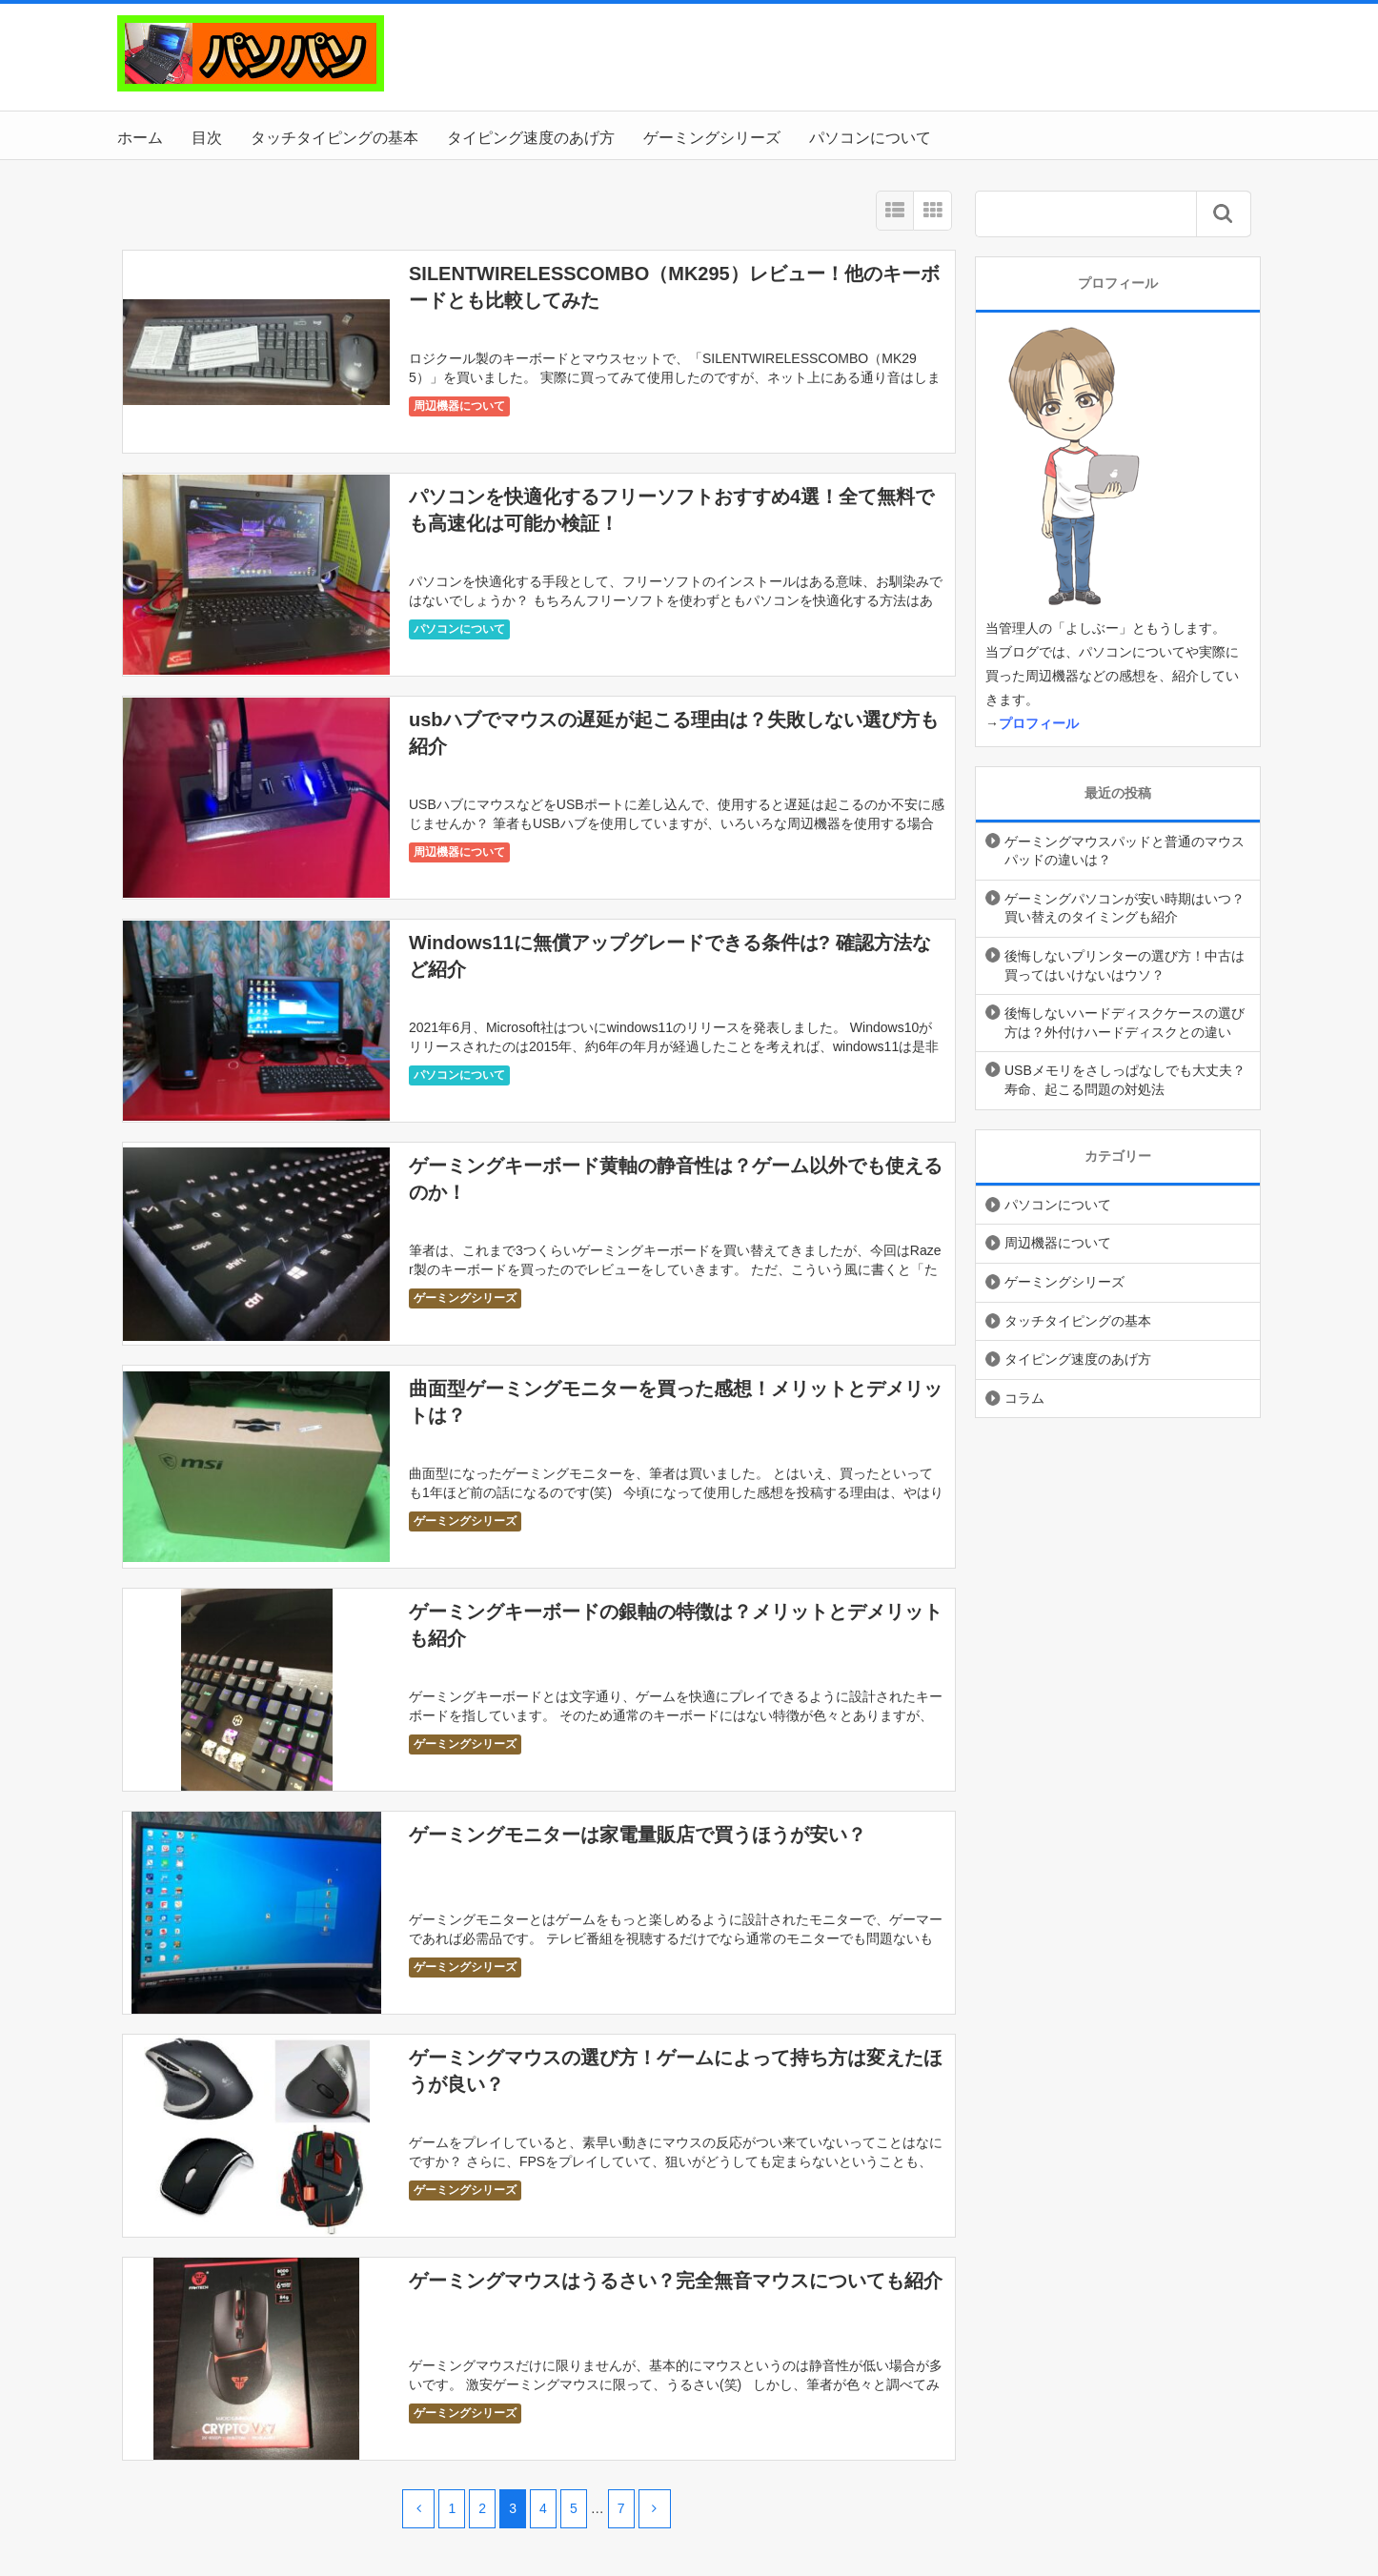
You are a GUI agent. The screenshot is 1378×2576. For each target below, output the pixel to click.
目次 (207, 138)
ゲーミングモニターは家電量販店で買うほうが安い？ (637, 1834)
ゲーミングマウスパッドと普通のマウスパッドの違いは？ (1124, 851)
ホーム (140, 138)
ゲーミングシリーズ (711, 138)
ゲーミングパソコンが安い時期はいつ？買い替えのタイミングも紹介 (1124, 908)
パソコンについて (870, 138)
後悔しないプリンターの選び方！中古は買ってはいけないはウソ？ (1124, 965)
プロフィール (1039, 723)
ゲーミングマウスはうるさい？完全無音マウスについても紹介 (675, 2280)
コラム (1024, 1398)
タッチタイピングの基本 (334, 138)
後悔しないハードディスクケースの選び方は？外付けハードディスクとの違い (1124, 1022)
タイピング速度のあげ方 (531, 138)
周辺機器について (459, 406)
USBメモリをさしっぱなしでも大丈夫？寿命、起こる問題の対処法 (1125, 1080)
